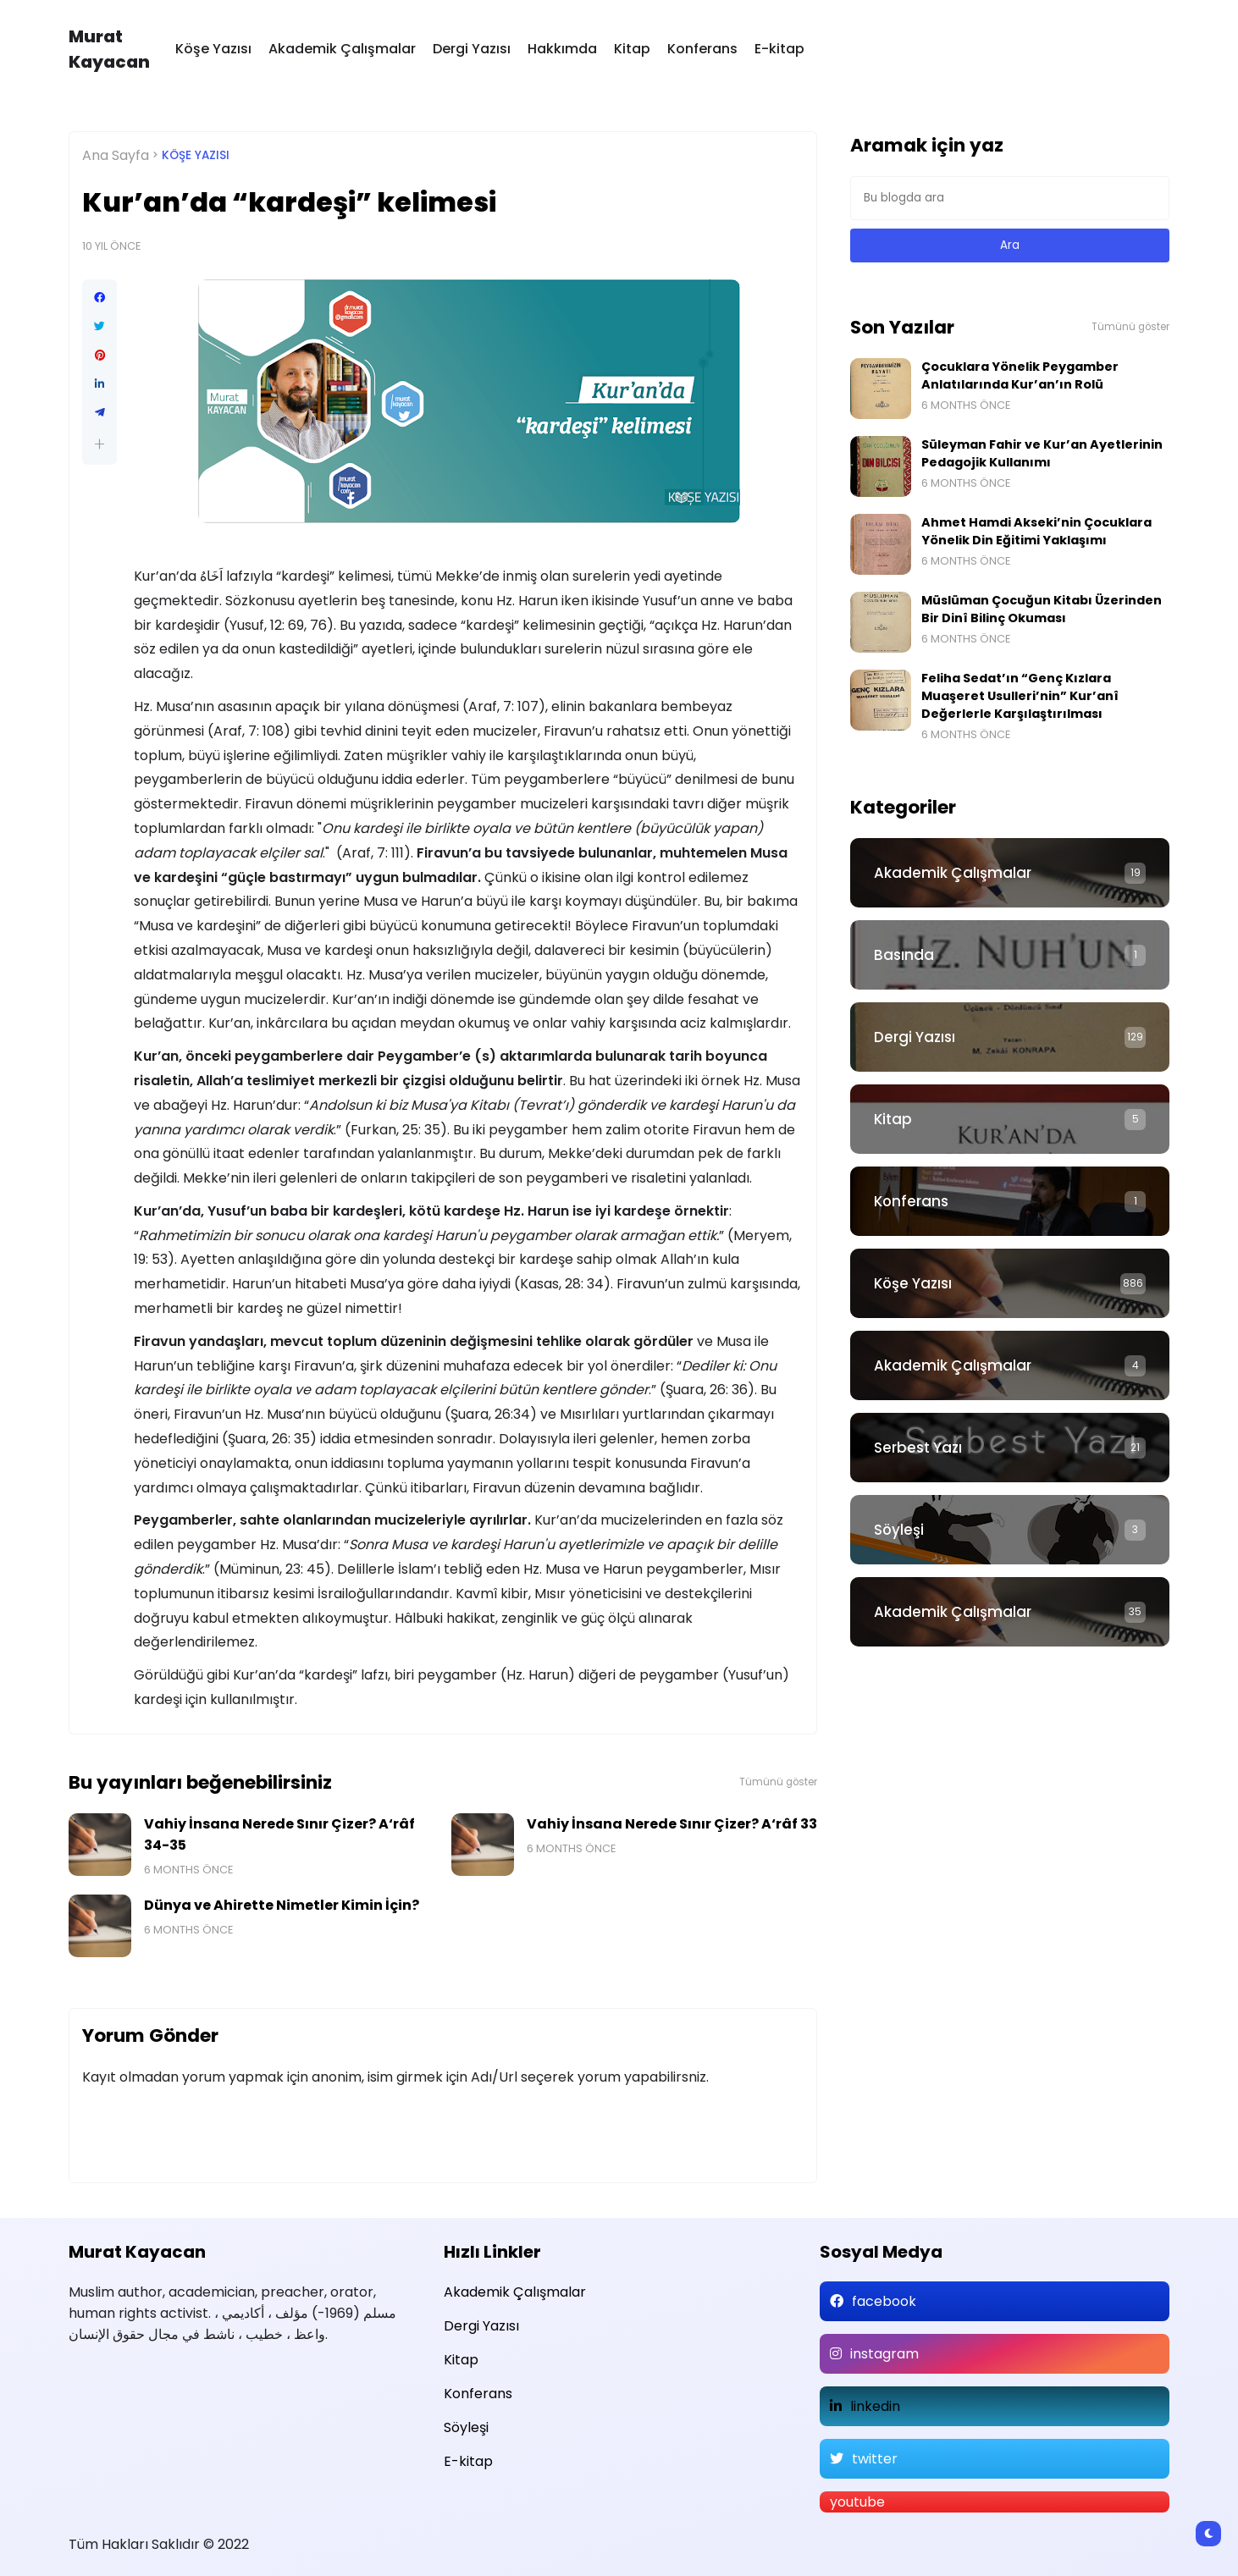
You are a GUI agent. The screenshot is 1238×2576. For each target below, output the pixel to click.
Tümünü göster (778, 1782)
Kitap (632, 48)
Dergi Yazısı (472, 48)
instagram (884, 2354)
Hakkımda (562, 48)
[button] (99, 444)
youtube (857, 2502)
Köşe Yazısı (213, 48)
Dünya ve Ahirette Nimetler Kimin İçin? (281, 1905)
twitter (875, 2458)
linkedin (875, 2406)
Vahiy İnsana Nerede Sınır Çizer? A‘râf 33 (672, 1824)
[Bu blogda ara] (1009, 198)
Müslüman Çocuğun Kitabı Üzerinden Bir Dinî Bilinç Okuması (1041, 609)
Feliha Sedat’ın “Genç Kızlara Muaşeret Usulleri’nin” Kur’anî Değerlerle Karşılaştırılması (1020, 696)
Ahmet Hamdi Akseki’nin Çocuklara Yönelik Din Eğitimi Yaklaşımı (1036, 531)
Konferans (702, 48)
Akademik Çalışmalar (342, 48)
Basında (904, 955)
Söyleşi (899, 1530)
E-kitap (779, 48)
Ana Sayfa (115, 155)
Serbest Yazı (918, 1447)
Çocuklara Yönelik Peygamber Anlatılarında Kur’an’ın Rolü (1020, 375)
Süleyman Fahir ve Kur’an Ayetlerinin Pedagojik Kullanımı (1042, 453)
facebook (884, 2301)
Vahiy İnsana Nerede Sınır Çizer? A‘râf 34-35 (279, 1834)
